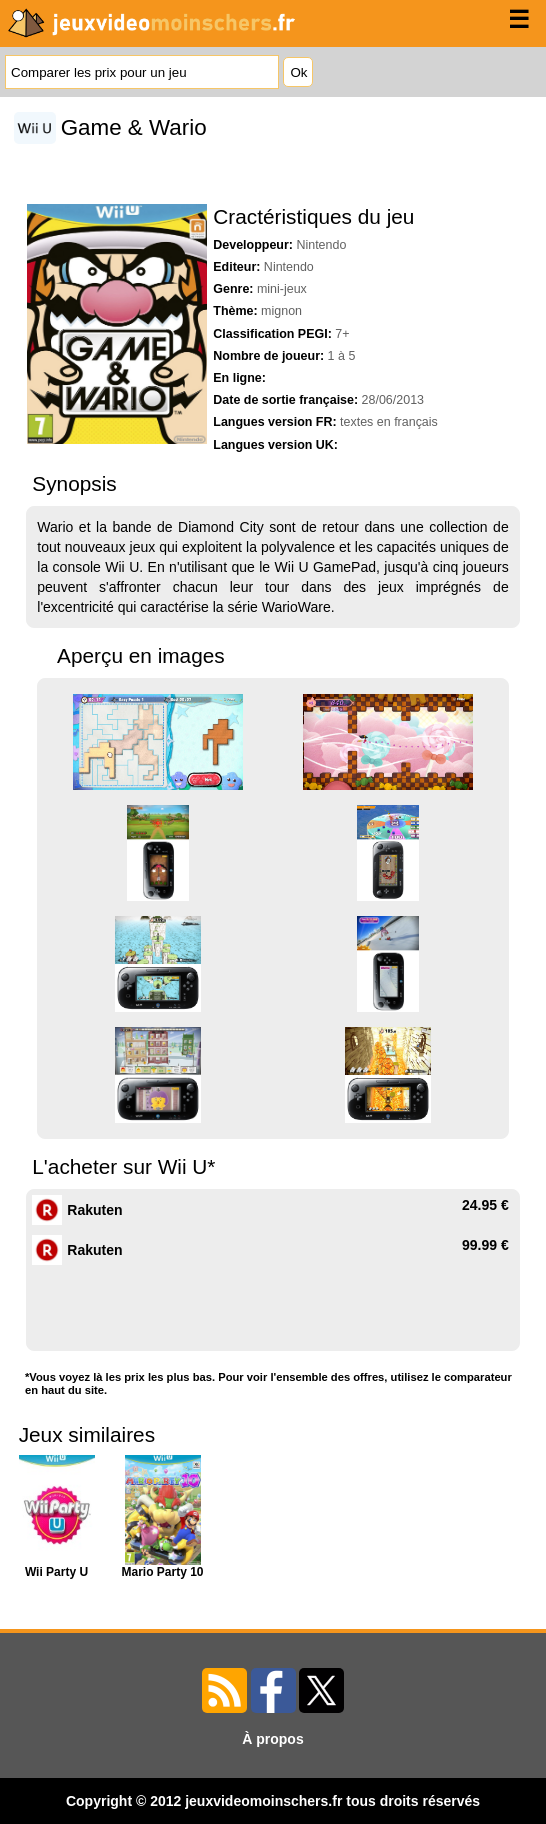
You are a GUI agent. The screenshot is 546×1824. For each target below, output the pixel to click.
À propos (272, 1739)
